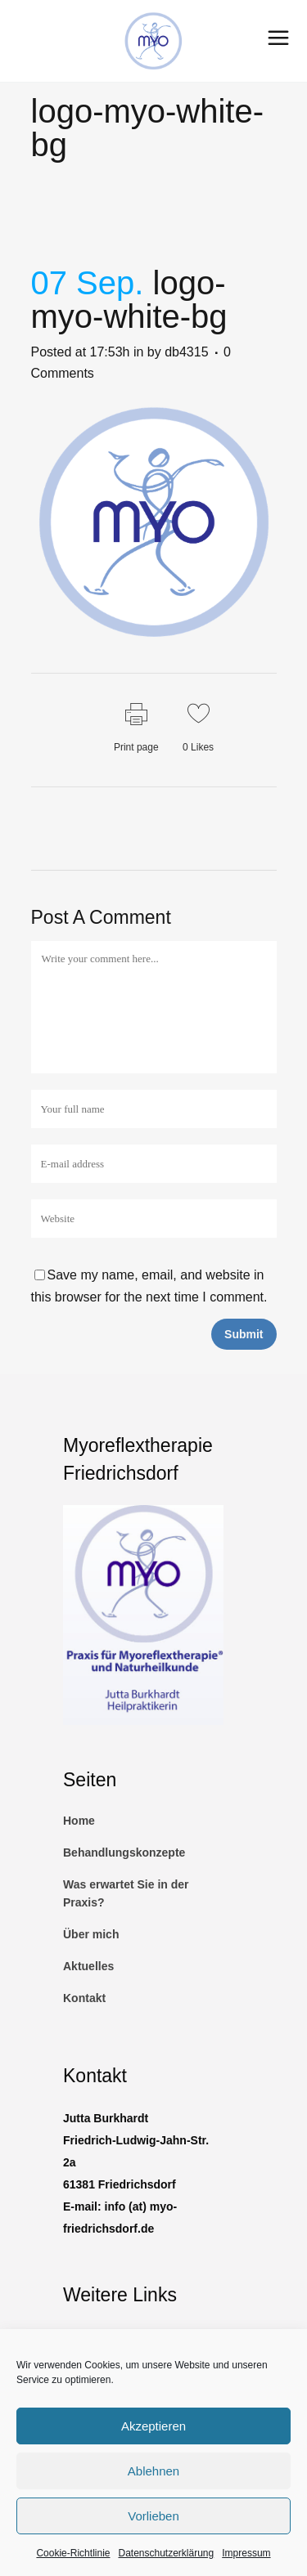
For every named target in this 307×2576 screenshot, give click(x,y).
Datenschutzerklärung (166, 2553)
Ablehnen (153, 2471)
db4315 (186, 352)
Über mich (91, 1934)
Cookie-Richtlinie (73, 2553)
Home (79, 1820)
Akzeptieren (153, 2426)
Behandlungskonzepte (124, 1852)
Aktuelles (88, 1966)
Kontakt (84, 1998)
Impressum (246, 2553)
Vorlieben (153, 2516)
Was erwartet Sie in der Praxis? (126, 1893)
